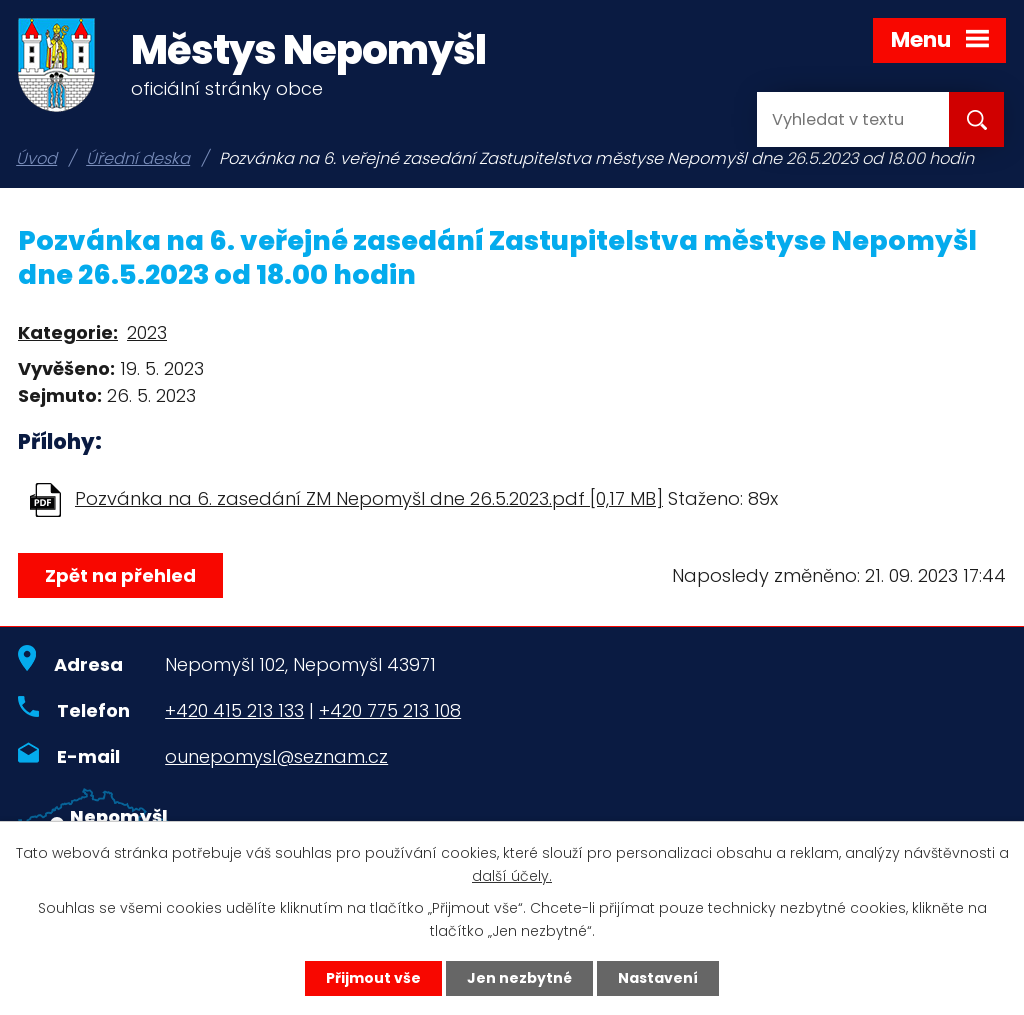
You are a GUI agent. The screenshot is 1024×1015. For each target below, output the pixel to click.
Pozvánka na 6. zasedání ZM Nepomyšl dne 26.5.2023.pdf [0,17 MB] (369, 498)
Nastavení (658, 978)
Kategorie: (68, 332)
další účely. (512, 876)
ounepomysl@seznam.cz (276, 756)
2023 (147, 332)
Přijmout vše (373, 978)
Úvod (36, 158)
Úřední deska (138, 158)
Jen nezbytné (519, 978)
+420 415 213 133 (234, 710)
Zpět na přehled (120, 575)
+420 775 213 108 (390, 710)
